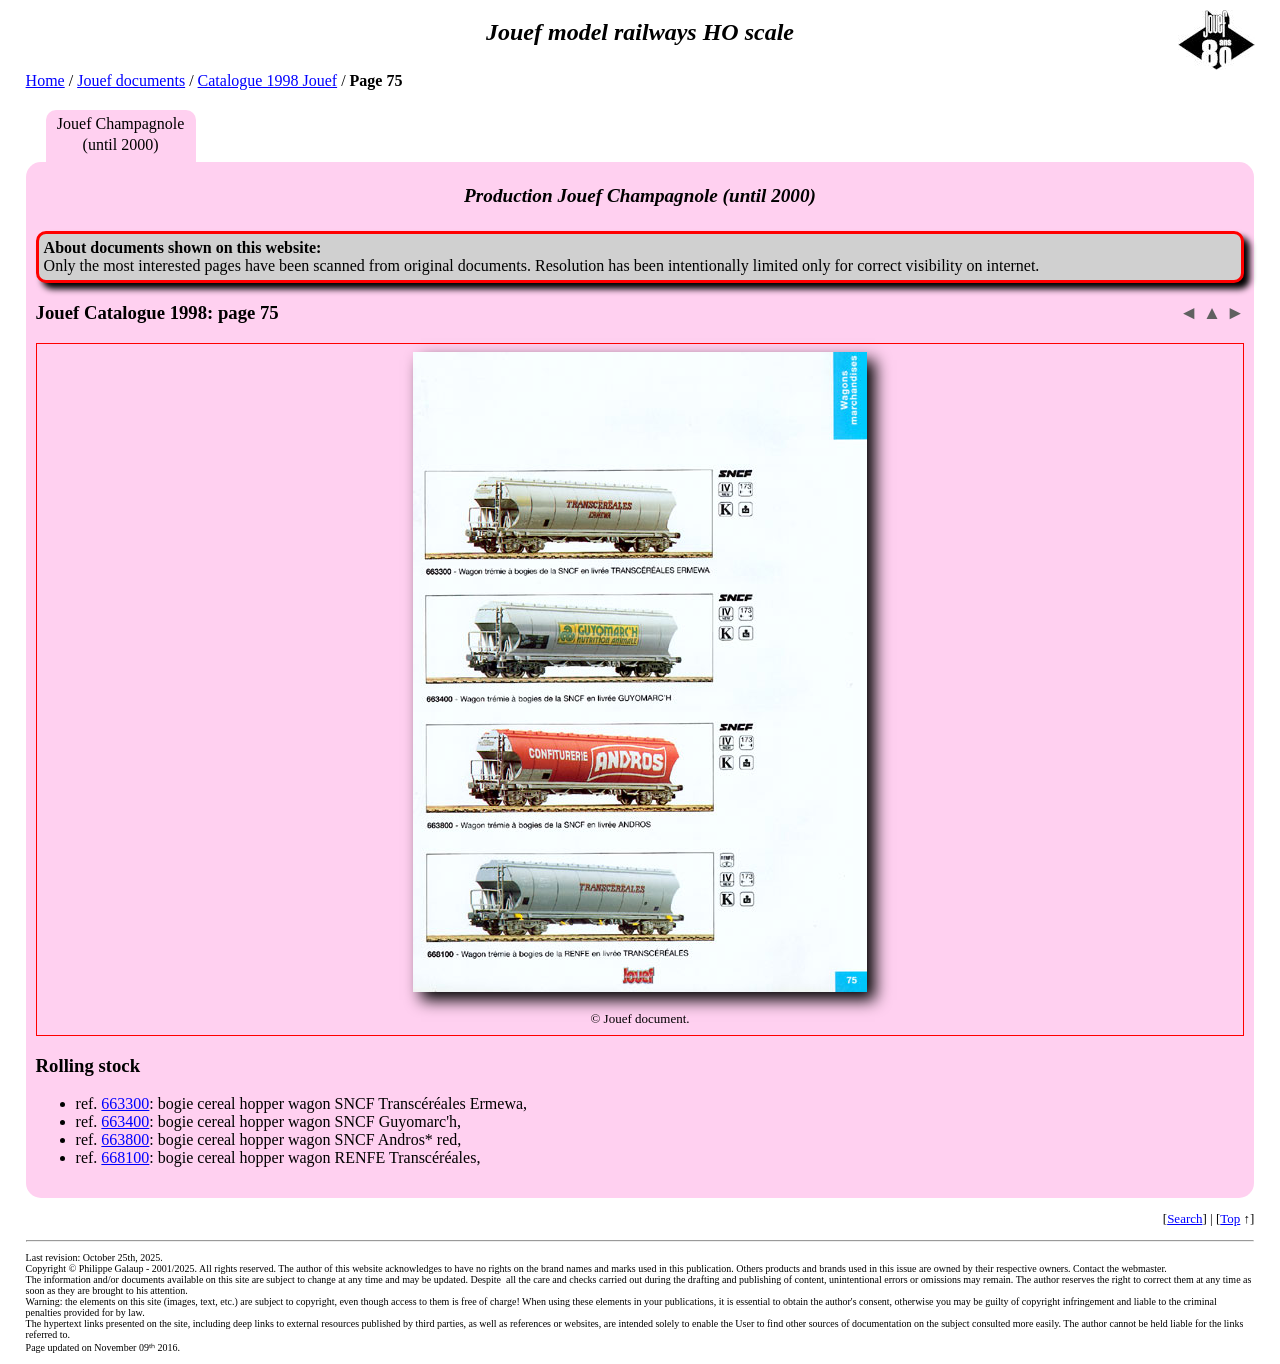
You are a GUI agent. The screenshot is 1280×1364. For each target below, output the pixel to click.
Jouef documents (131, 80)
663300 (125, 1103)
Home (45, 80)
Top (1230, 1218)
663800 (125, 1139)
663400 (125, 1121)
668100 (125, 1157)
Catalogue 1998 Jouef (268, 80)
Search (1184, 1218)
